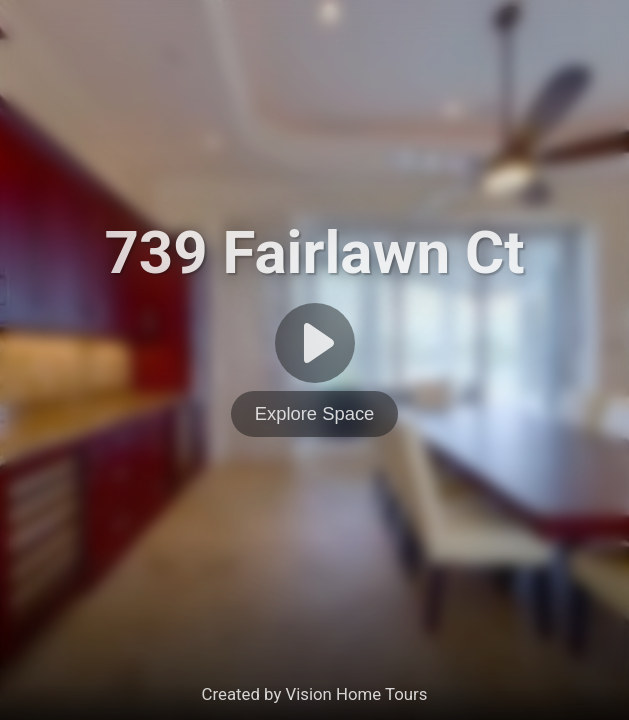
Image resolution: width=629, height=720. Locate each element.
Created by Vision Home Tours (315, 694)
